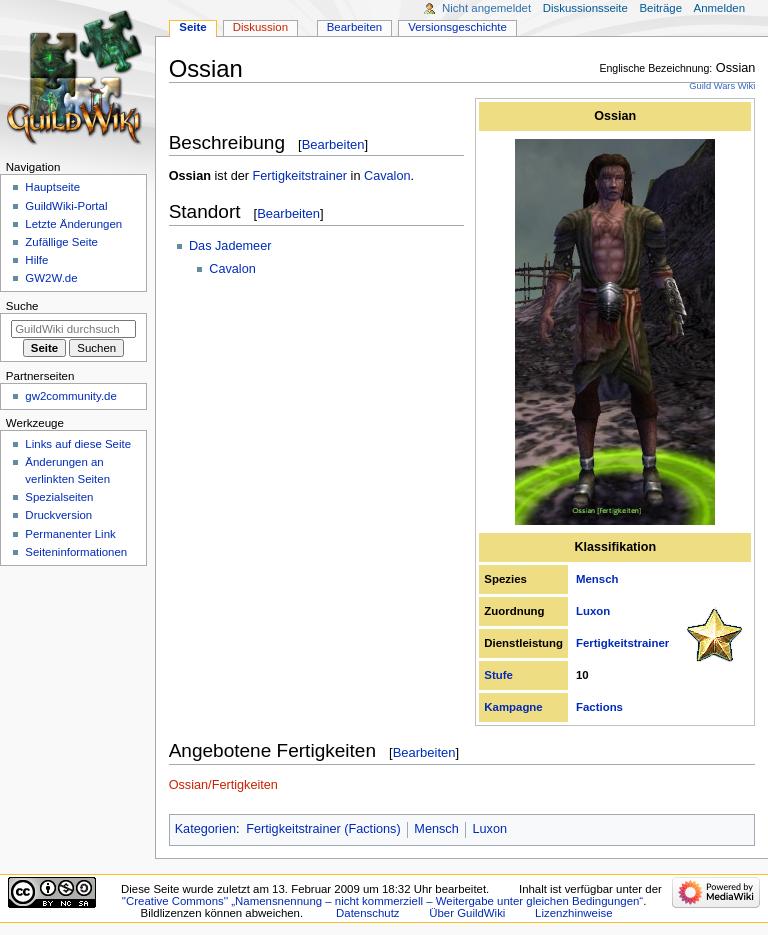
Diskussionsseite (585, 8)
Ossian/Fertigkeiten (223, 785)
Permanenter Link (70, 534)
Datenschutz (368, 913)
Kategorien (205, 829)
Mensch (597, 579)
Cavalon (387, 176)
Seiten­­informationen (76, 552)
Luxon (593, 611)
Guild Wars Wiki (722, 86)
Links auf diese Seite (78, 444)
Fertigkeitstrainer (622, 643)
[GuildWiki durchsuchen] (73, 329)
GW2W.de (51, 278)
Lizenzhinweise (573, 913)
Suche (22, 306)
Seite (192, 27)
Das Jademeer (230, 246)
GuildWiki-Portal (66, 206)
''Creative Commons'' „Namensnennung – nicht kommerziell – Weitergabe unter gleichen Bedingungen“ (383, 901)
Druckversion (58, 515)
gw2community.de (70, 396)
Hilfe (36, 260)
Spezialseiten (59, 497)
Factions (599, 707)
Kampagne (513, 707)
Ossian (615, 116)
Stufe (498, 675)
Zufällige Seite (61, 242)
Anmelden (720, 8)
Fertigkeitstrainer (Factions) (323, 829)
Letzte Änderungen (73, 224)
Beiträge (660, 8)
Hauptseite (52, 187)
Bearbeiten (333, 144)
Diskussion (260, 27)
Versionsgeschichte (457, 27)
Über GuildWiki (467, 913)
